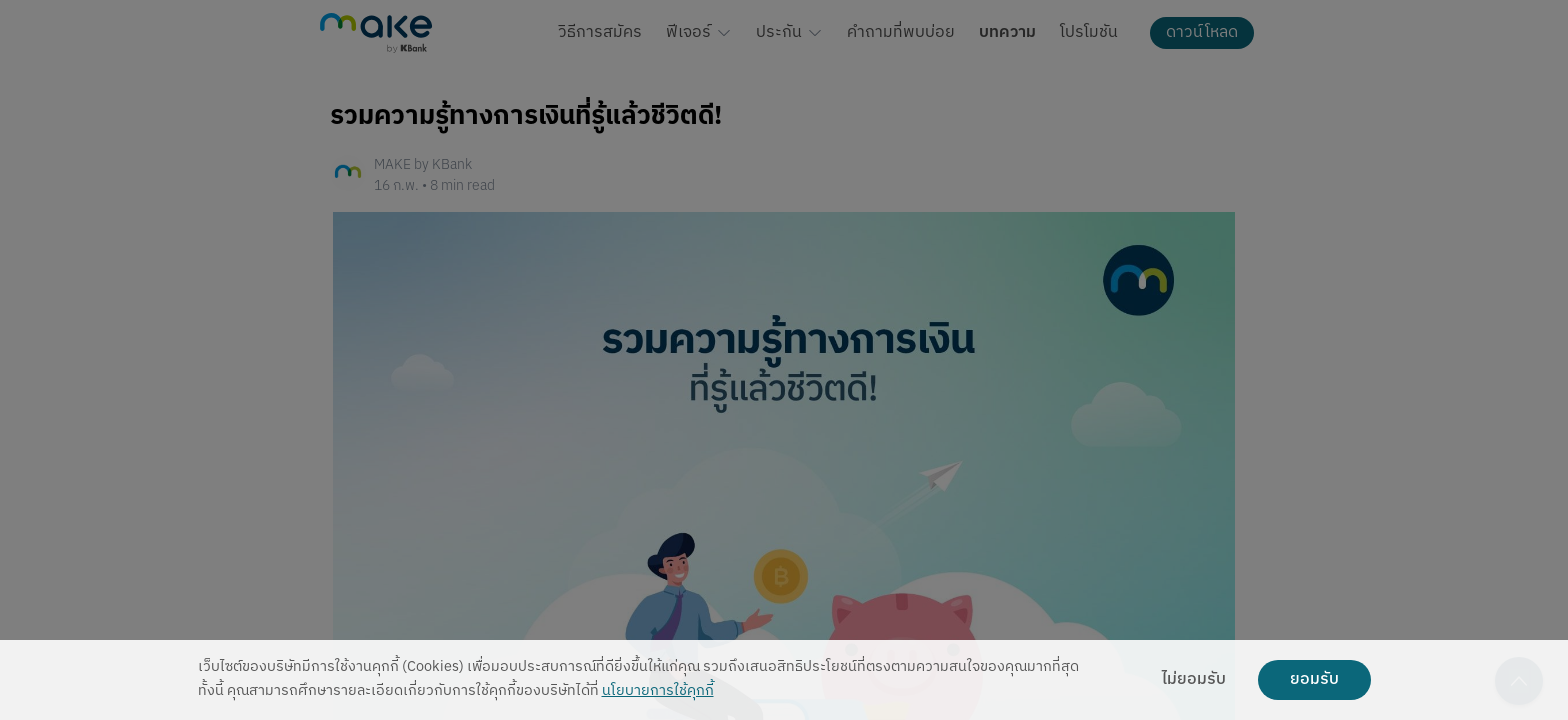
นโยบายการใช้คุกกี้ (658, 691)
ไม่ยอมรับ (1194, 680)
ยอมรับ (1314, 680)
